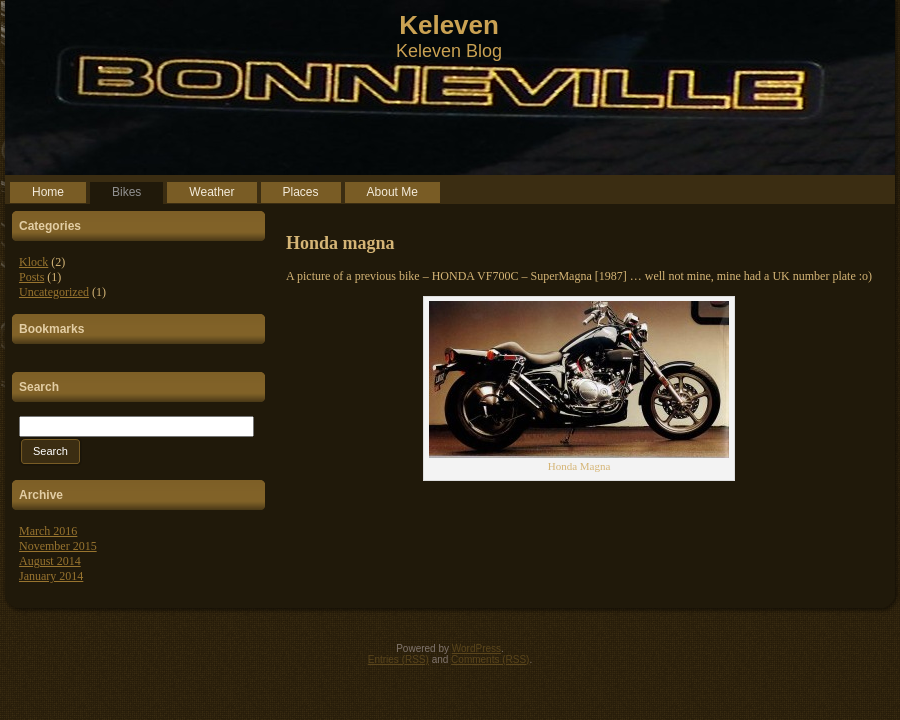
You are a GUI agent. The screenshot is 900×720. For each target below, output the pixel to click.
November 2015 (58, 546)
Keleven (449, 25)
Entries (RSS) (398, 659)
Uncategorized (54, 292)
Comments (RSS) (490, 659)
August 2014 (50, 561)
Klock (33, 262)
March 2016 (48, 531)
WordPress (476, 648)
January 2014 (51, 576)
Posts (31, 277)
